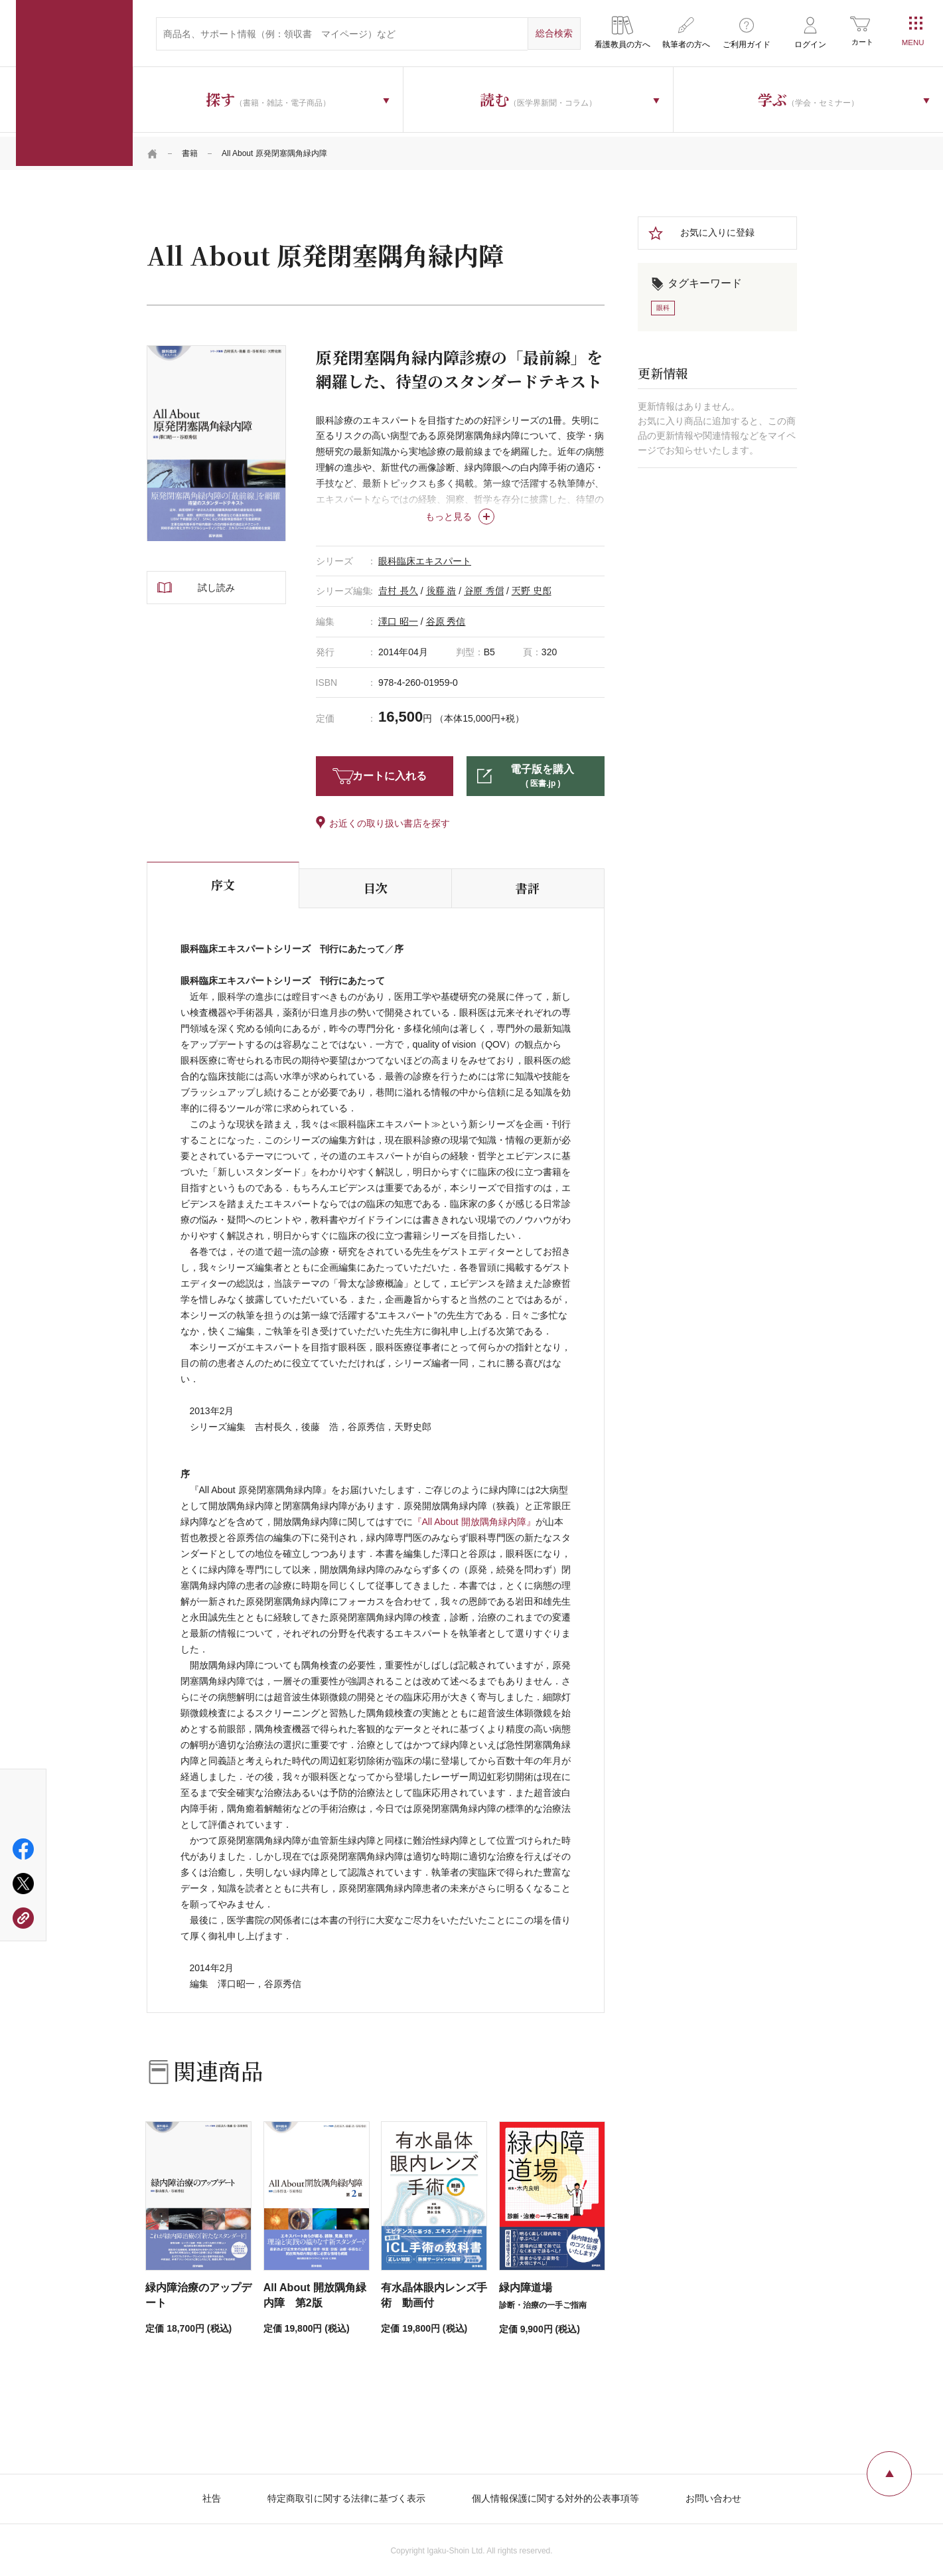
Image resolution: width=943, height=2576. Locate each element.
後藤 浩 (441, 587)
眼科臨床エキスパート (424, 556)
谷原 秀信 (484, 587)
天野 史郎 (531, 587)
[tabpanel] (216, 439)
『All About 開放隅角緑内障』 (474, 1517)
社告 (211, 2494)
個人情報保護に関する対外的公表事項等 (555, 2494)
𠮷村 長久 (398, 587)
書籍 (190, 149)
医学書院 (74, 83)
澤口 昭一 (398, 617)
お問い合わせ (713, 2494)
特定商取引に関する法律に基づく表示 (346, 2494)
